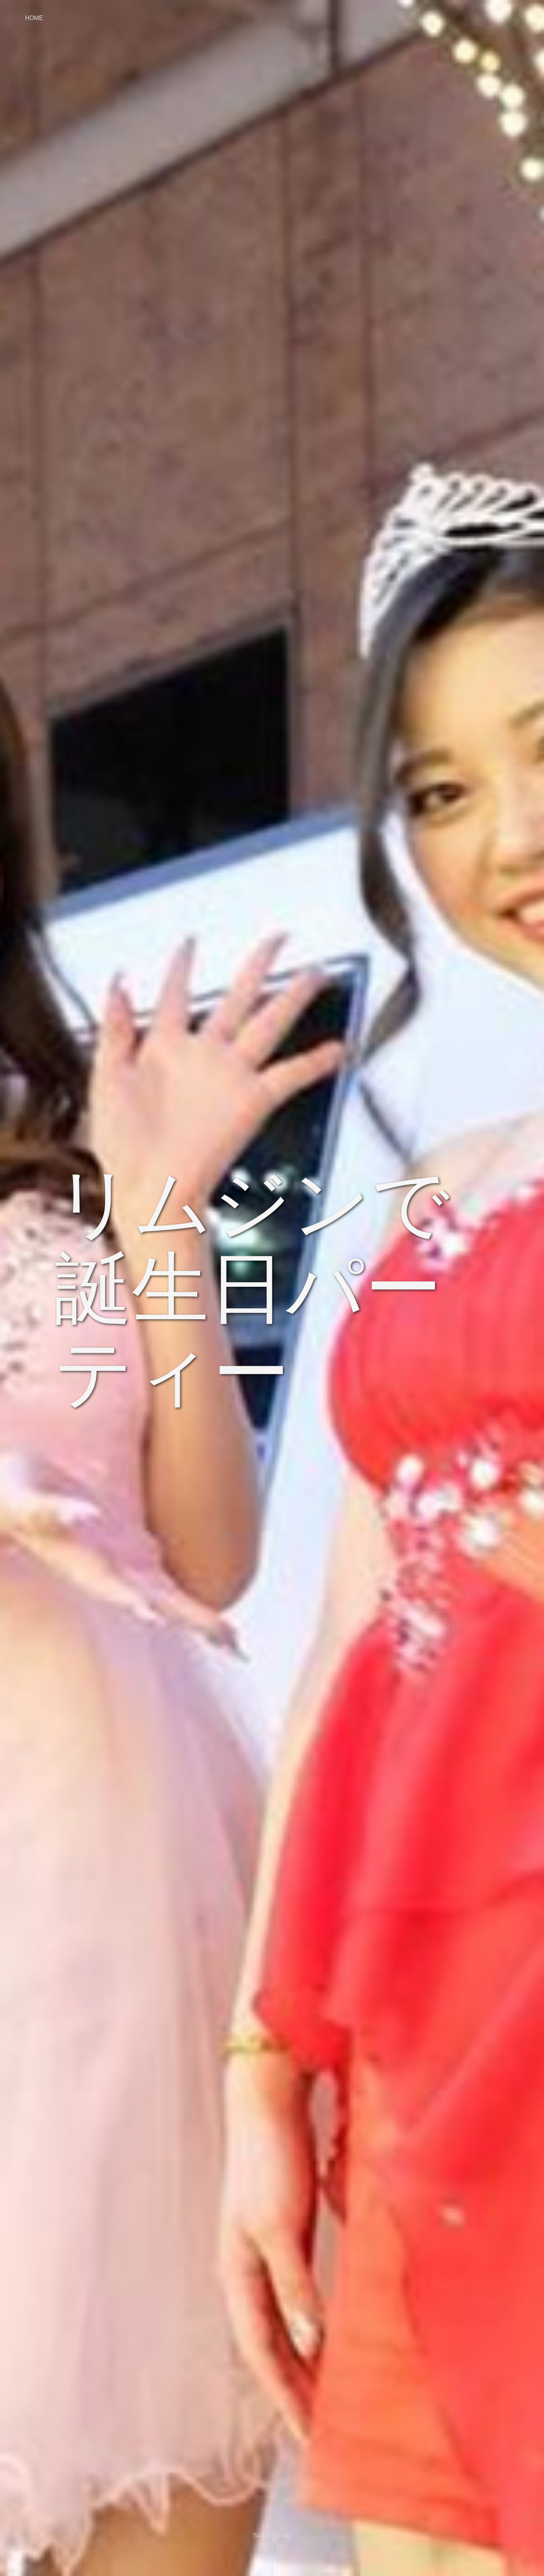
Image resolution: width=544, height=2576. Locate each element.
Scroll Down (272, 2535)
